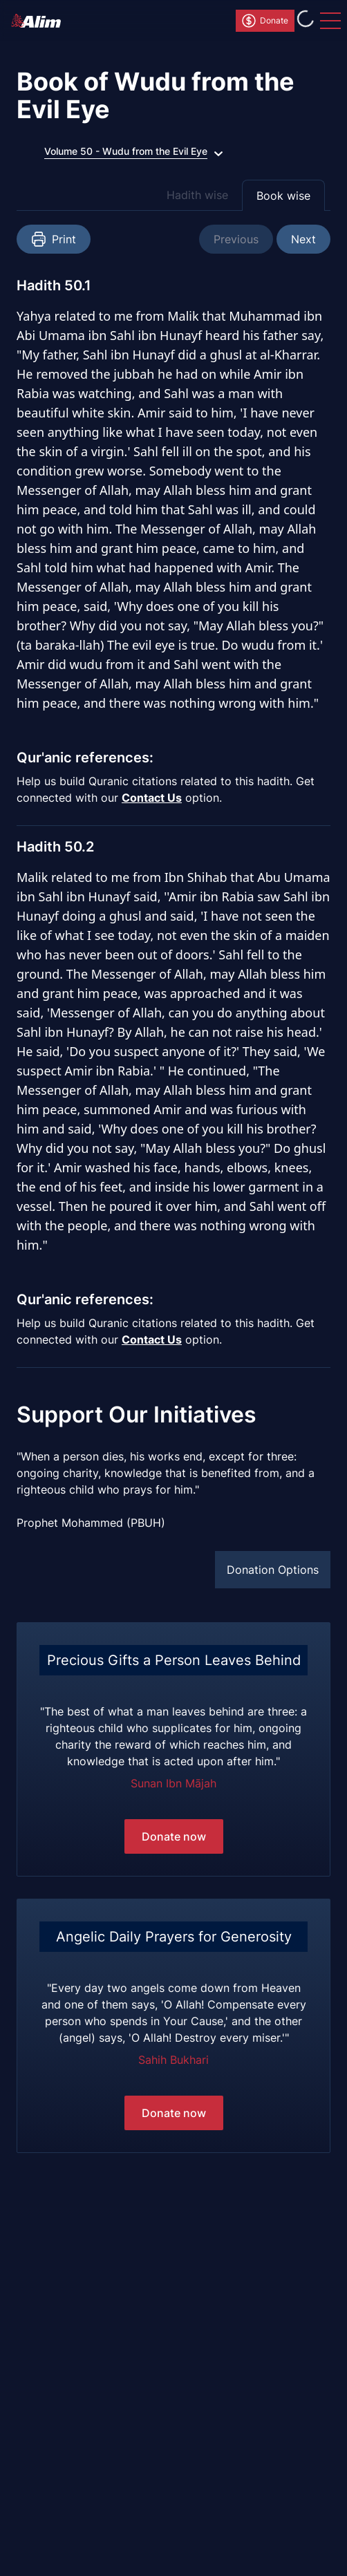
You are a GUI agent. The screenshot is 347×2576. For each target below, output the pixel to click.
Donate (264, 20)
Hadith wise (197, 195)
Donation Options (273, 1570)
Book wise (283, 196)
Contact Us (152, 798)
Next (303, 239)
